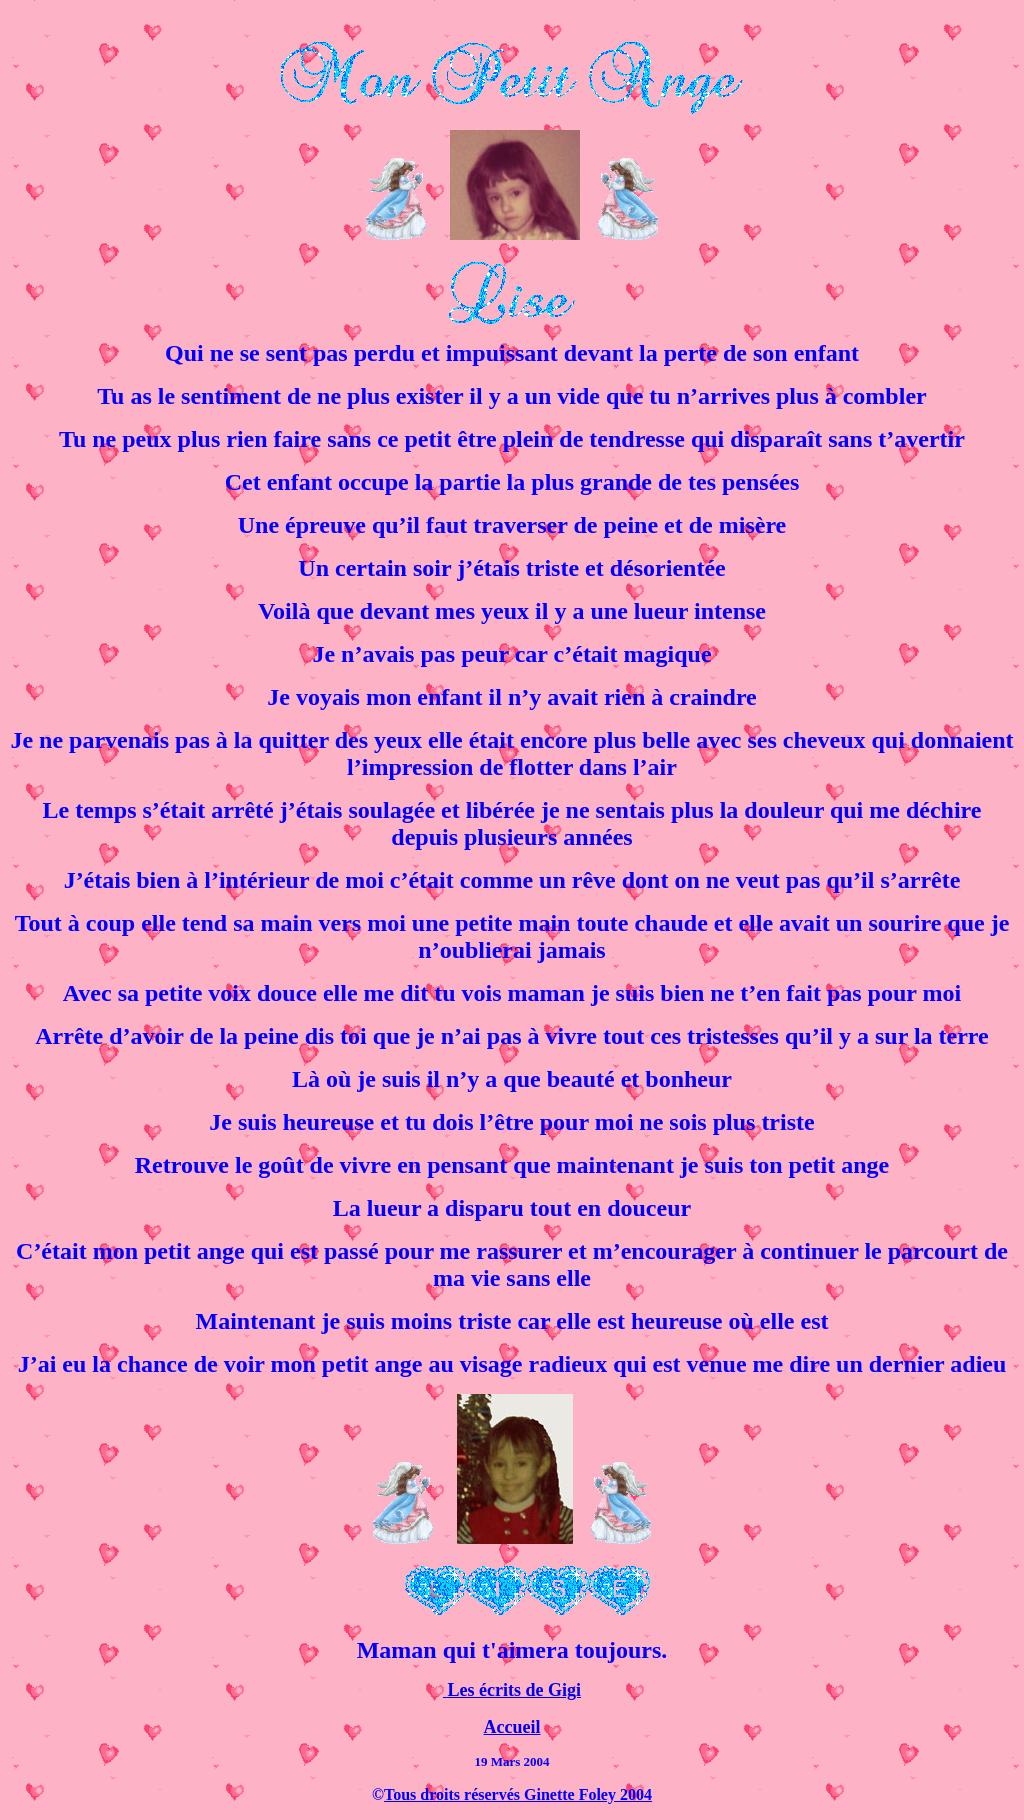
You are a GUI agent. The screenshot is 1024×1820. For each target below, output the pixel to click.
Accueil (512, 1727)
